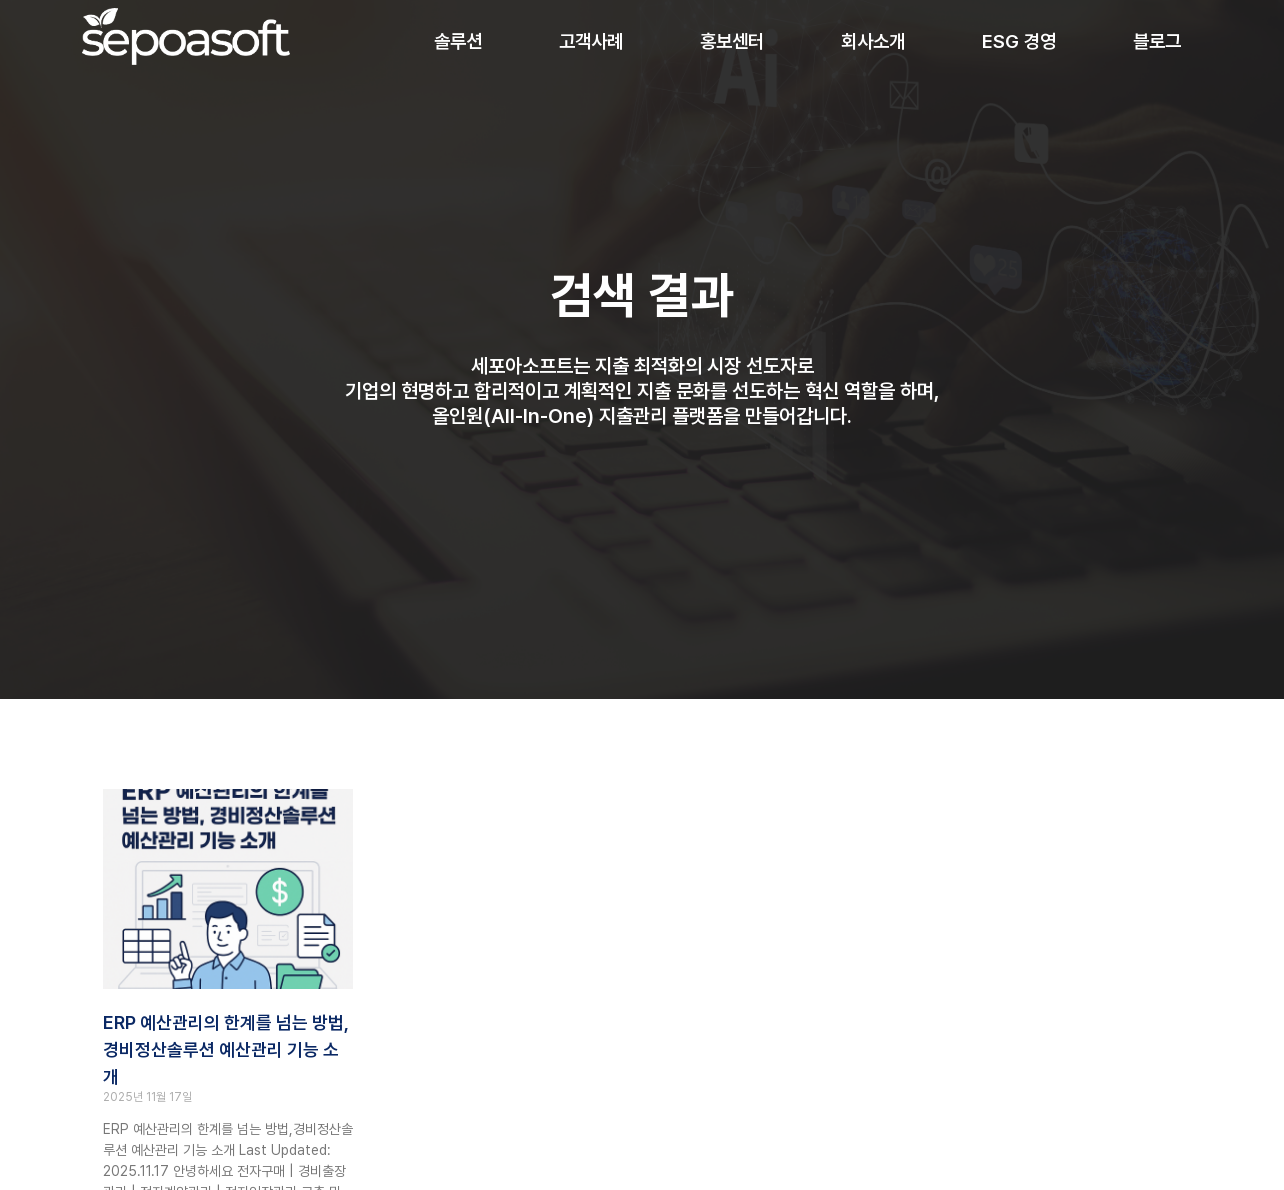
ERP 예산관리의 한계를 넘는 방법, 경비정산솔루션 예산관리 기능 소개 (226, 1049)
